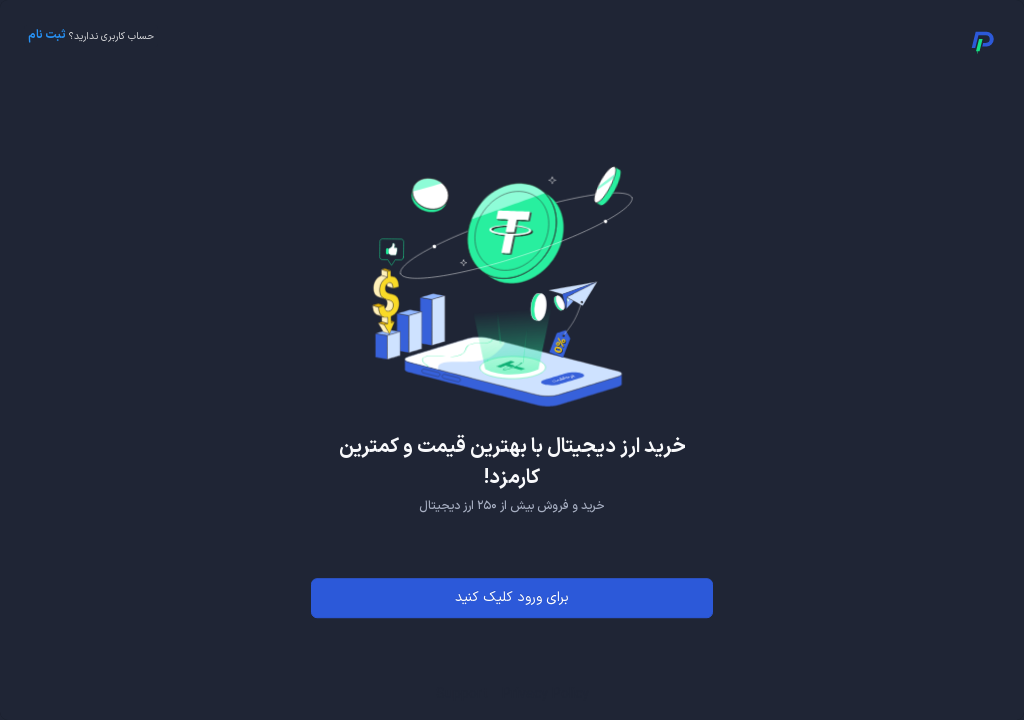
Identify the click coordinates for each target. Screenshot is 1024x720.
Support (462, 694)
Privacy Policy (545, 694)
